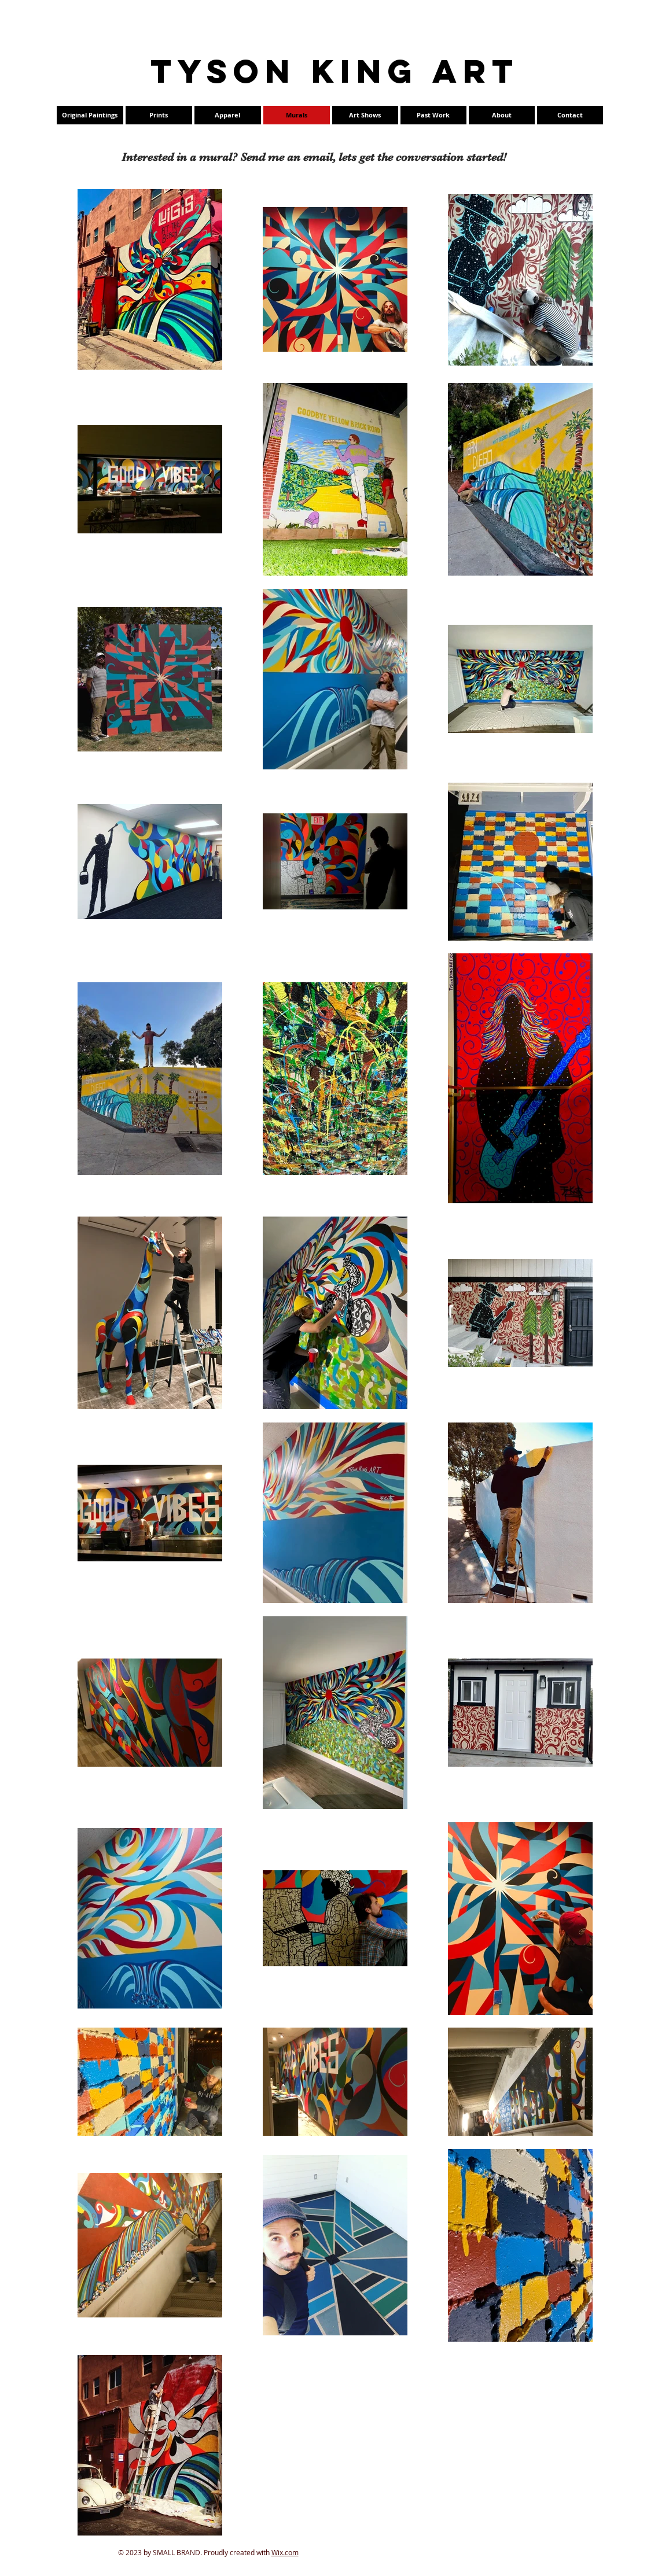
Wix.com (285, 2552)
